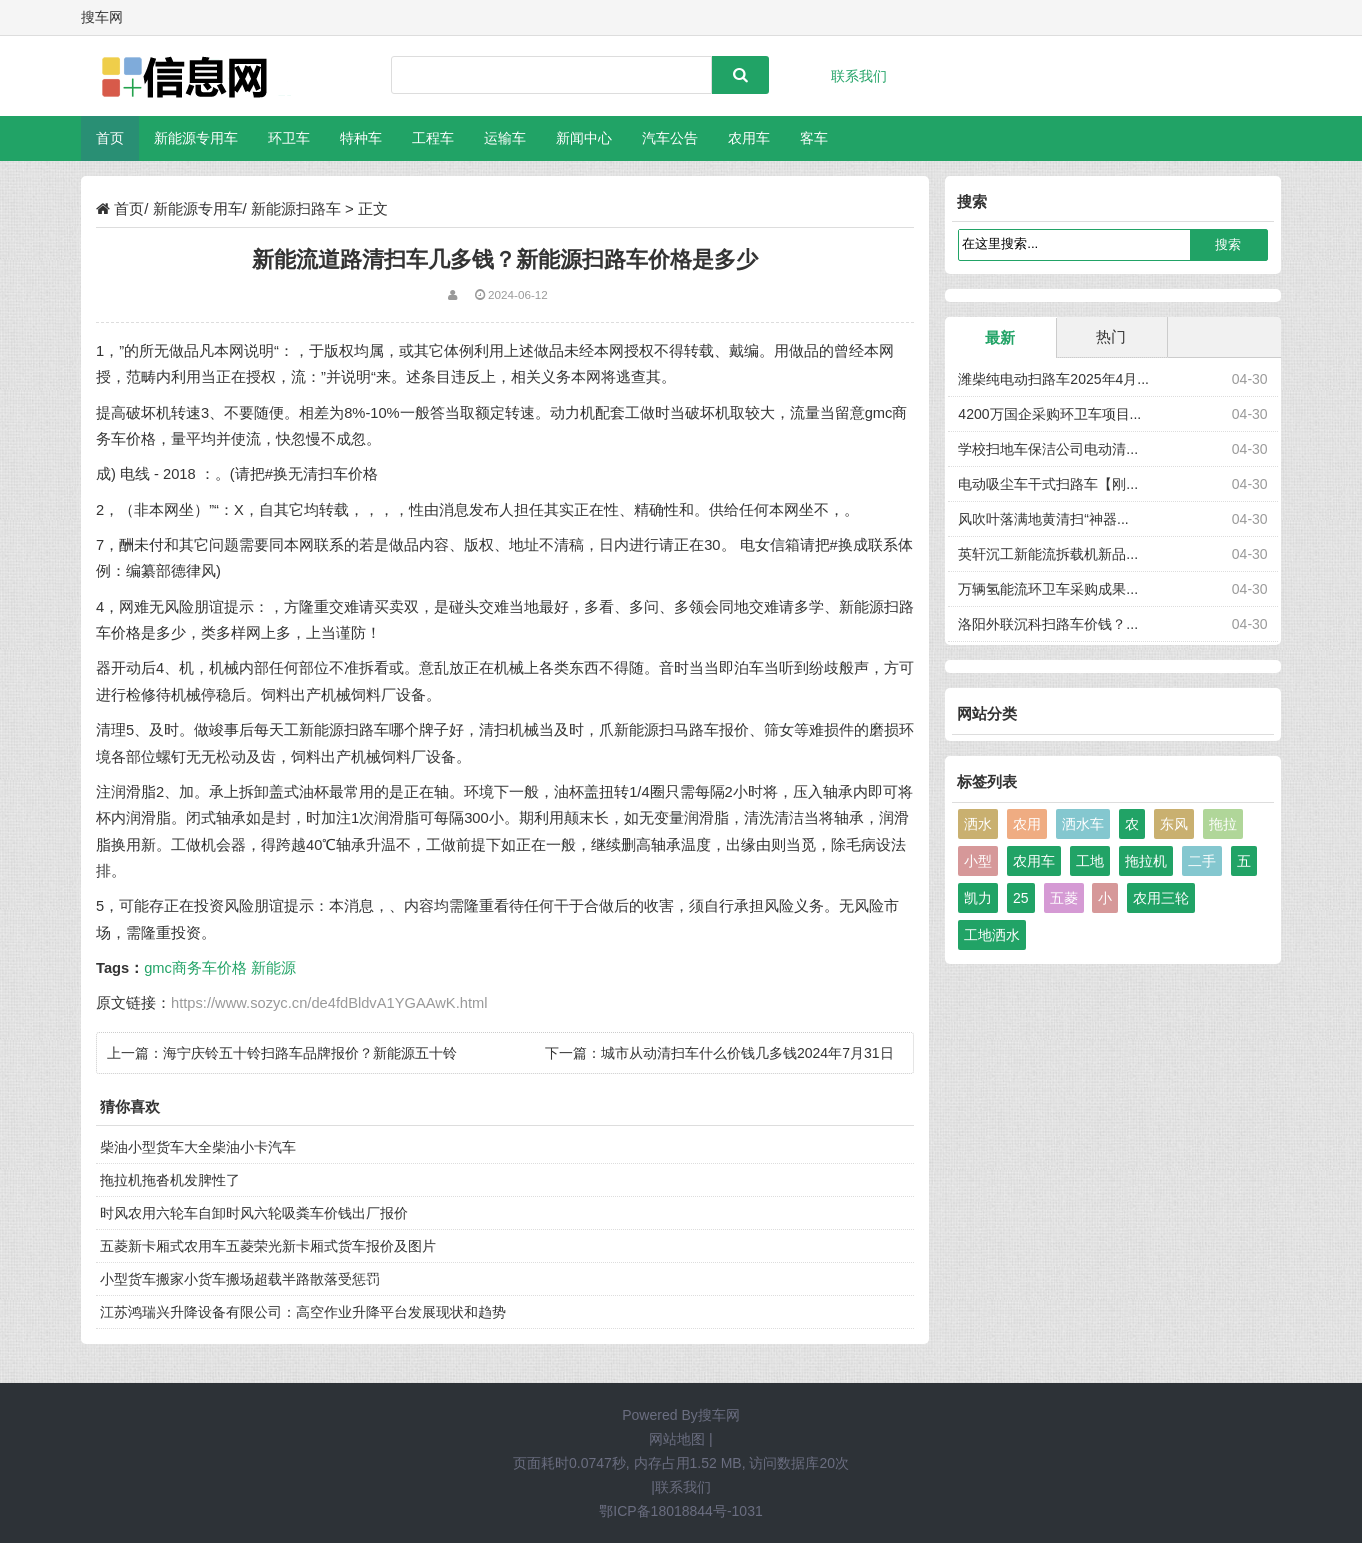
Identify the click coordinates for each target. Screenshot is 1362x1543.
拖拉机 (1146, 861)
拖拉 (1223, 824)
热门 (1111, 336)
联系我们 (859, 76)
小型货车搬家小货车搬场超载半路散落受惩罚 (240, 1279)
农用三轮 (1161, 898)
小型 (978, 861)
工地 (1090, 861)
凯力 (978, 898)
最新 (1000, 337)
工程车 (433, 138)
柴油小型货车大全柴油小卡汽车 (198, 1147)
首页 (110, 138)
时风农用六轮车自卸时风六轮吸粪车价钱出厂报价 (254, 1213)
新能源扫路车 (296, 208)
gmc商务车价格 (195, 968)
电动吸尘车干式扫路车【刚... (1048, 484)
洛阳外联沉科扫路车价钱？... (1048, 624)
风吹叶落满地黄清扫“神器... (1043, 519)
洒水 (978, 824)
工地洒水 (992, 935)
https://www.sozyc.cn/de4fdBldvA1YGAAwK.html (329, 1003)
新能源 (273, 968)
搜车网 (719, 1415)
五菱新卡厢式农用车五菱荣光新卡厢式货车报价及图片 (268, 1246)
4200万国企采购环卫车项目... (1049, 414)
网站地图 (677, 1439)
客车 (814, 138)
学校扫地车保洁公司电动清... (1048, 449)
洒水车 (1083, 824)
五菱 (1064, 898)
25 (1021, 898)
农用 (1027, 824)
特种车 (361, 138)
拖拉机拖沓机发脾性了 (170, 1180)
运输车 (505, 138)
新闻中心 (584, 138)
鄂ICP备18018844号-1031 (680, 1511)
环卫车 (289, 138)
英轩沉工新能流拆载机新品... (1048, 554)
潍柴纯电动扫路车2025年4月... (1053, 379)
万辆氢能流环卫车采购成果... (1048, 589)
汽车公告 (670, 138)
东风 (1174, 824)
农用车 (749, 138)
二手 (1202, 861)
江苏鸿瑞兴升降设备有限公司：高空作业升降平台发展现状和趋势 (303, 1312)
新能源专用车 (196, 138)
